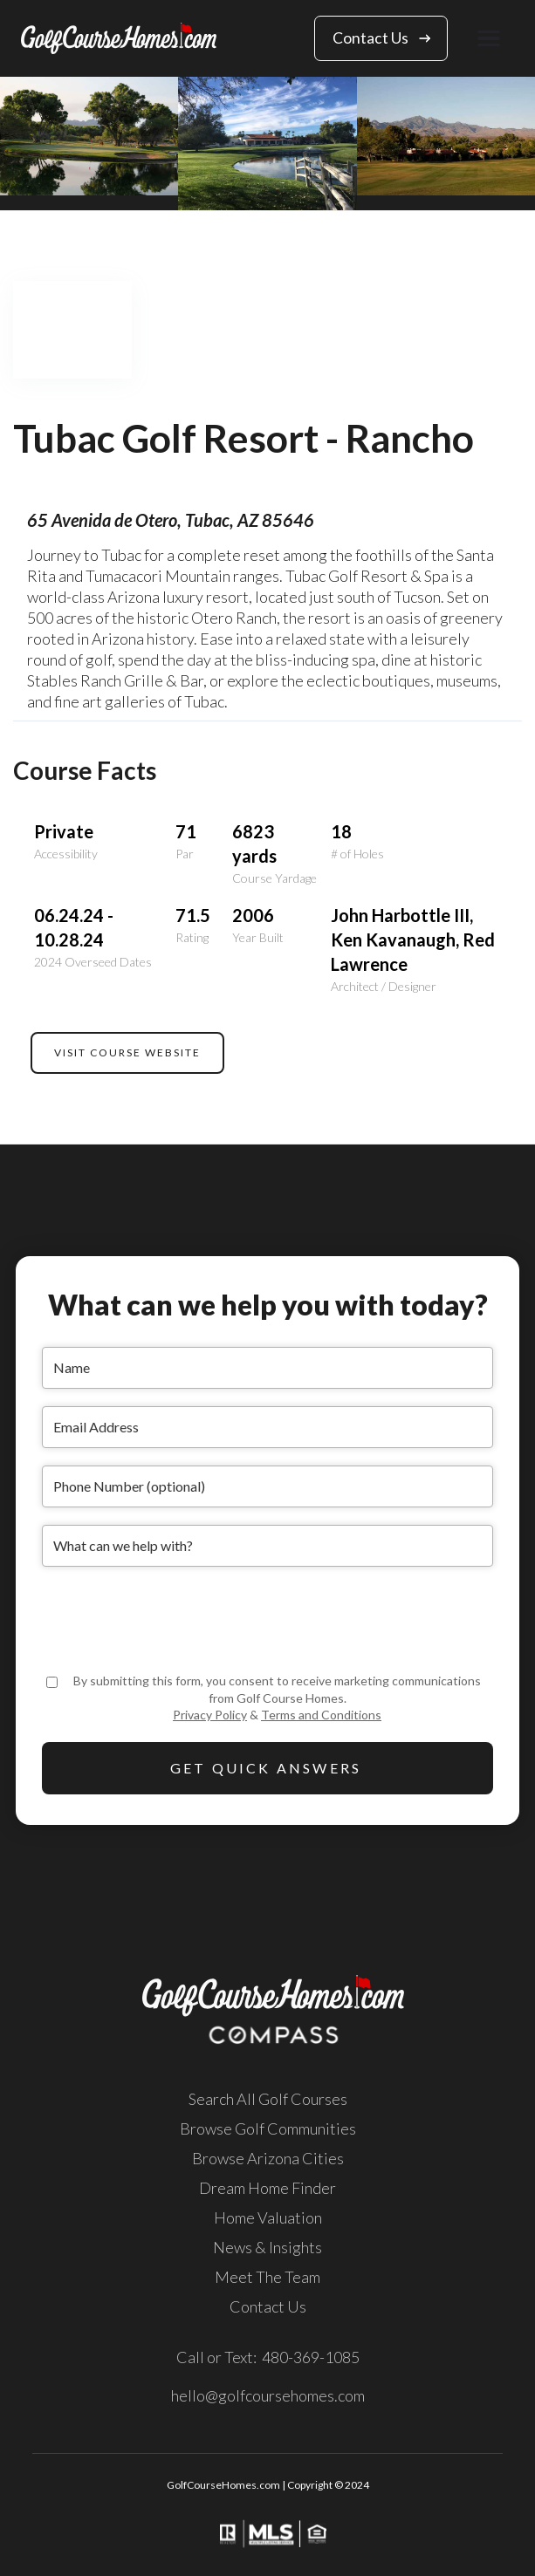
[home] (118, 38)
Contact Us (268, 2306)
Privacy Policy (210, 1714)
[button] (488, 38)
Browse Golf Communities (268, 2128)
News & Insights (267, 2247)
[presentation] (174, 1618)
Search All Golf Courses (268, 2098)
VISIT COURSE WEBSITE (127, 1052)
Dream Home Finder (267, 2187)
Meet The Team (267, 2276)
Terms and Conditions (321, 1714)
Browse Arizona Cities (268, 2158)
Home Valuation (268, 2217)
